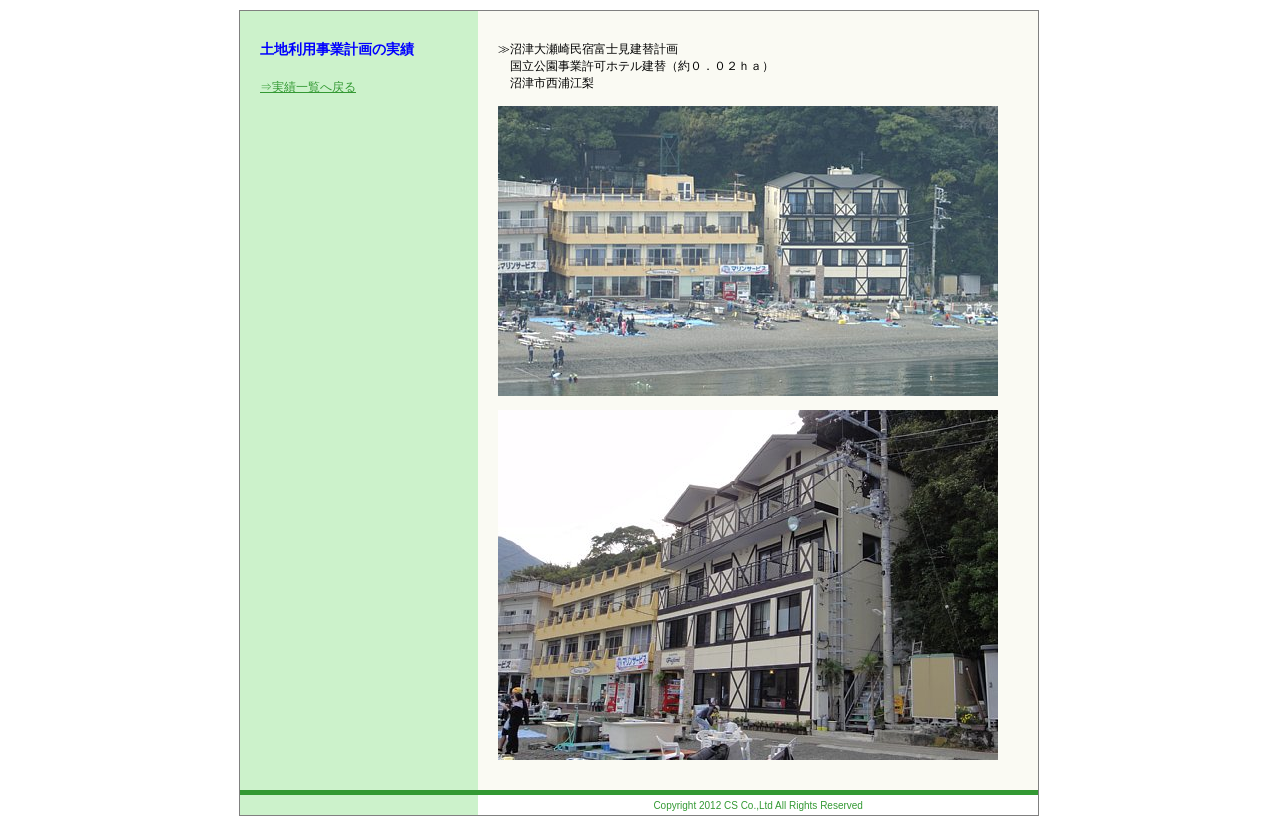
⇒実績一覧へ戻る (308, 87)
